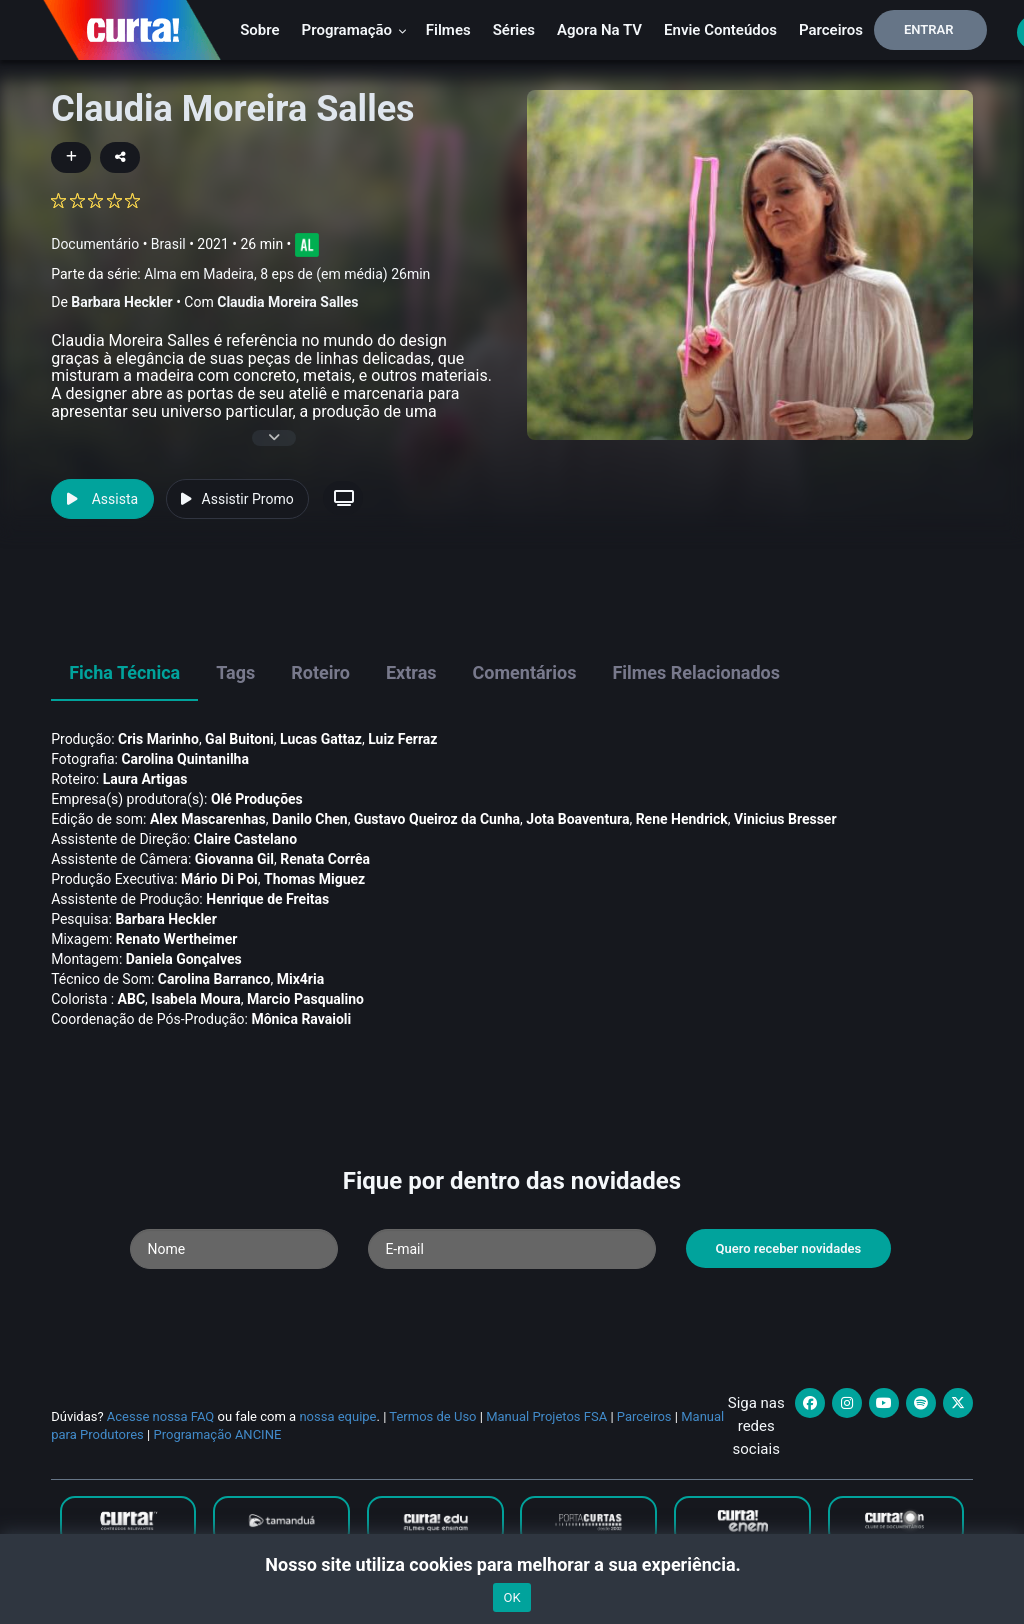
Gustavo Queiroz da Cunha (437, 819)
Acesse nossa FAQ (161, 1416)
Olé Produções (257, 799)
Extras (411, 672)
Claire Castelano (245, 839)
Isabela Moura (195, 999)
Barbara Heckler (121, 302)
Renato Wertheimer (177, 939)
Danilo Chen (310, 819)
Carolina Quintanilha (185, 759)
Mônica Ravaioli (301, 1019)
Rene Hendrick (682, 819)
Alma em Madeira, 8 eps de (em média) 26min (287, 274)
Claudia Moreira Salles (287, 302)
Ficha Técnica (124, 672)
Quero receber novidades (789, 1248)
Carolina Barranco (214, 979)
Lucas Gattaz (321, 739)
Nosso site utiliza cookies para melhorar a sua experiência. (511, 1564)
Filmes (448, 30)
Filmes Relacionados (696, 672)
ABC (132, 999)
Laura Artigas (145, 779)
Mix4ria (300, 979)
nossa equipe (337, 1416)
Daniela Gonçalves (184, 959)
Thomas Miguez (314, 879)
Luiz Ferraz (402, 739)
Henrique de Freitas (267, 899)
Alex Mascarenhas (208, 819)
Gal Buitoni (239, 739)
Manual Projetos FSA (546, 1416)
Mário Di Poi (219, 879)
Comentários (525, 672)
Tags (235, 672)
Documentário (95, 243)
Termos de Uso (432, 1416)
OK (511, 1597)
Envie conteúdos (720, 30)
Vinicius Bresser (785, 819)
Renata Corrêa (325, 859)
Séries (514, 30)
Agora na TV (599, 30)
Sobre (259, 30)
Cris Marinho (158, 739)
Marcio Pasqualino (305, 999)
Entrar (929, 29)
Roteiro (320, 672)
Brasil (168, 243)
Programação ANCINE (217, 1434)
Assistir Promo (237, 499)
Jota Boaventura (577, 819)
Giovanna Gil (234, 859)
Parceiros (831, 30)
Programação (354, 30)
